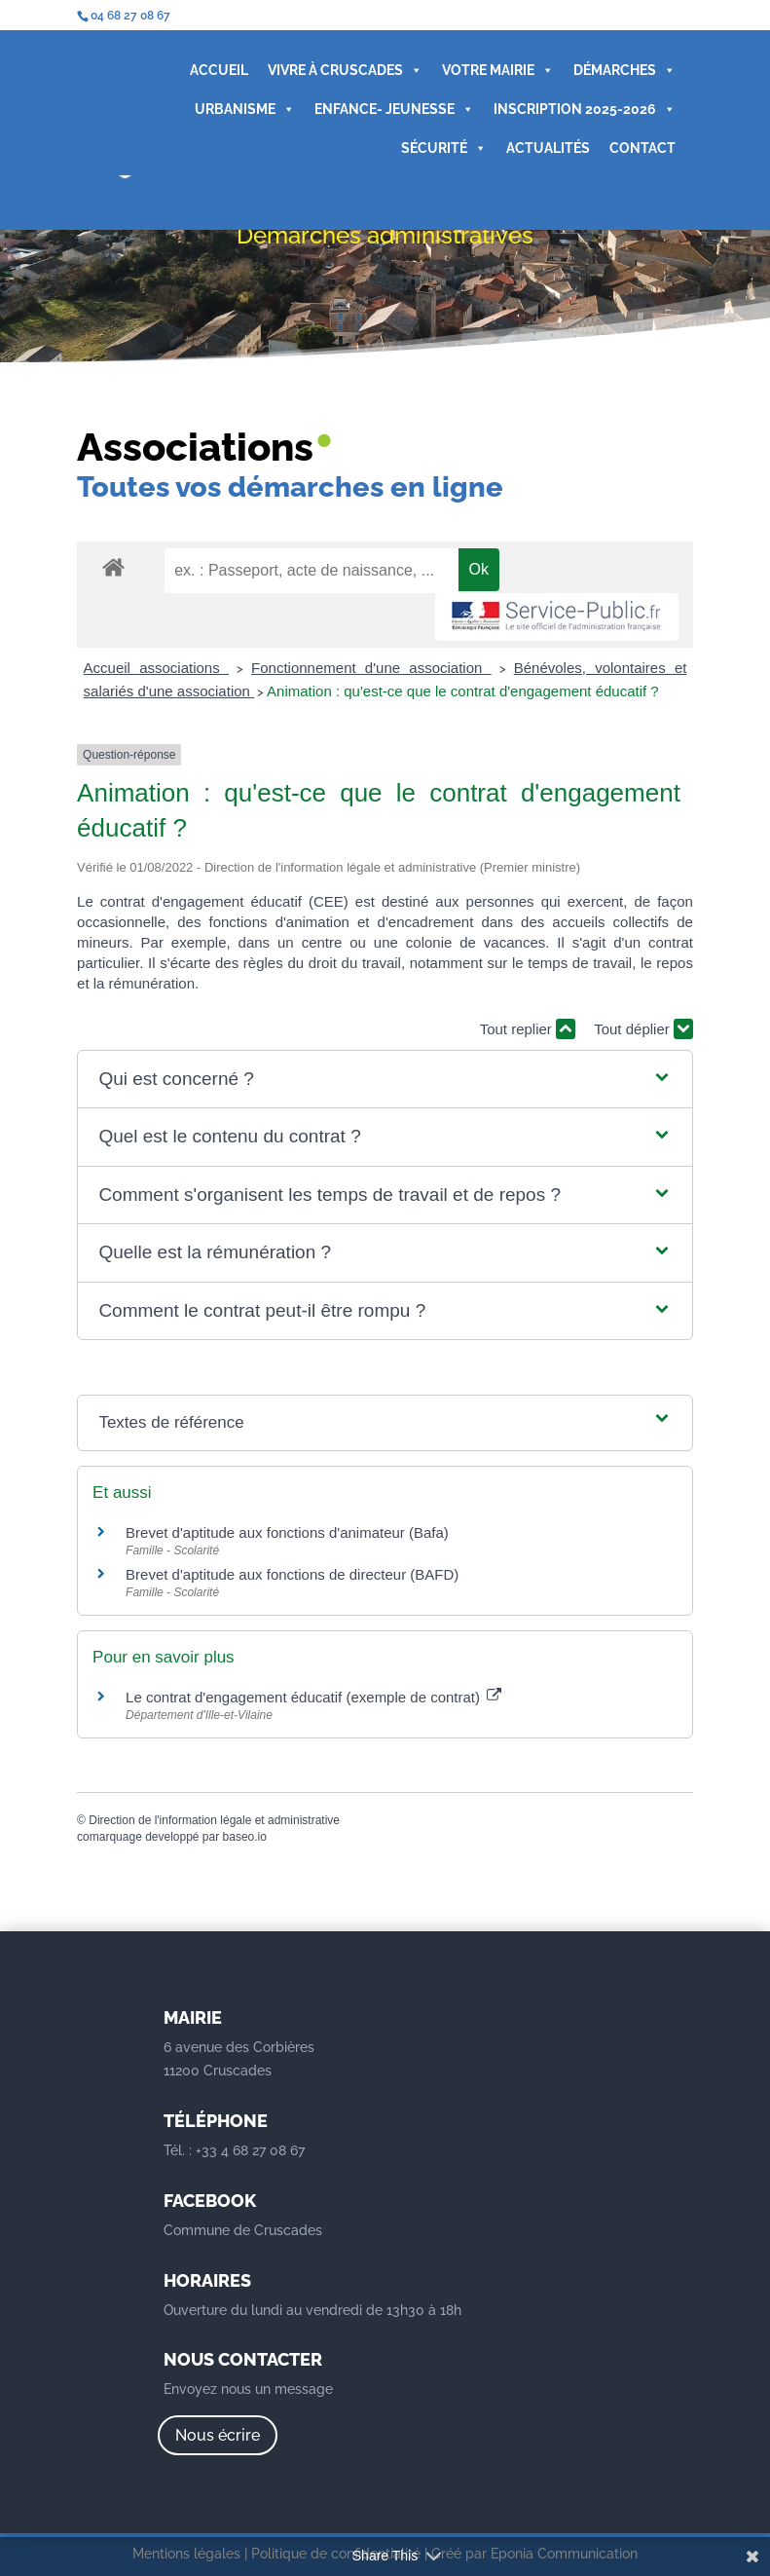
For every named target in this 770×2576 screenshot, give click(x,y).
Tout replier (527, 1029)
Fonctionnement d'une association (371, 667)
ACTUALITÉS (548, 148)
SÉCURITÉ (444, 148)
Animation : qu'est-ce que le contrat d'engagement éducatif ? (463, 691)
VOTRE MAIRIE (498, 70)
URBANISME (245, 109)
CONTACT (642, 148)
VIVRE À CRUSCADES (345, 70)
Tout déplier (643, 1029)
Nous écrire (217, 2435)
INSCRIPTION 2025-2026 (585, 109)
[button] (384, 1079)
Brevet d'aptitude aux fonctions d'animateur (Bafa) (287, 1532)
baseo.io (245, 1837)
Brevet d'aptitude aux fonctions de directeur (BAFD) (292, 1574)
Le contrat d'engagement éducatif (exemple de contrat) (313, 1697)
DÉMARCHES (624, 70)
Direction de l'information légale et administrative (214, 1820)
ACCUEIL (219, 70)
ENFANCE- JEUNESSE (394, 109)
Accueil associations (156, 667)
